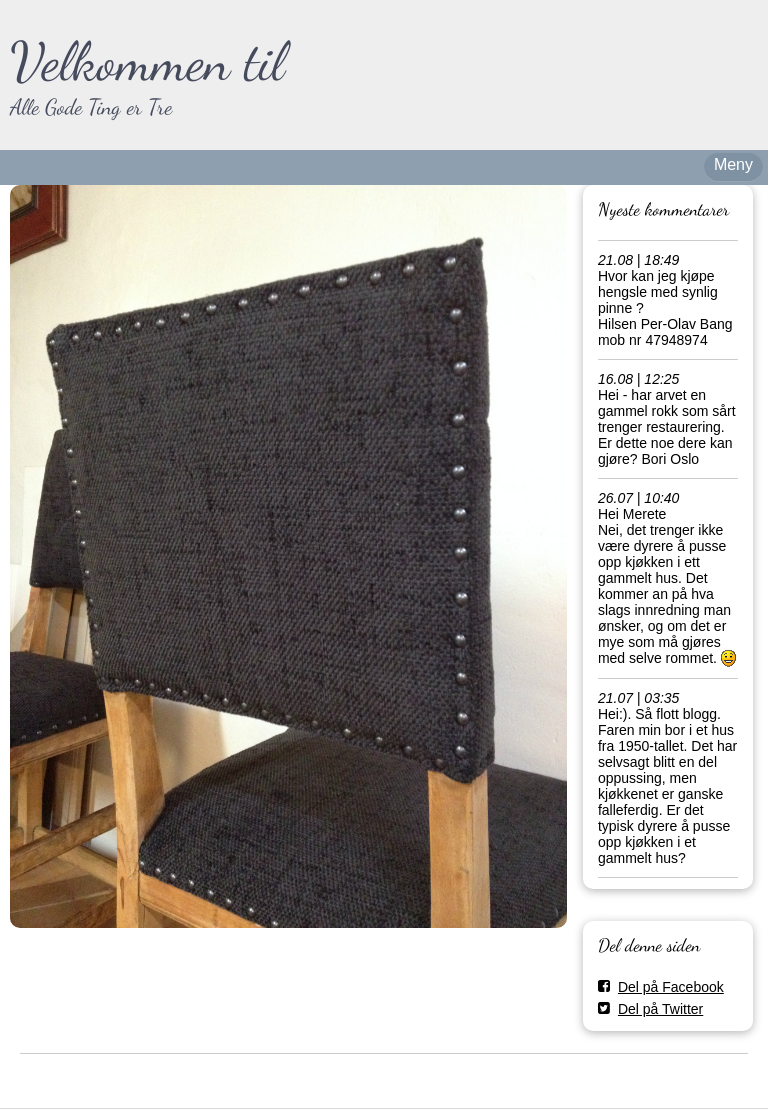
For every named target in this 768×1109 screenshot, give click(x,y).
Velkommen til (147, 61)
